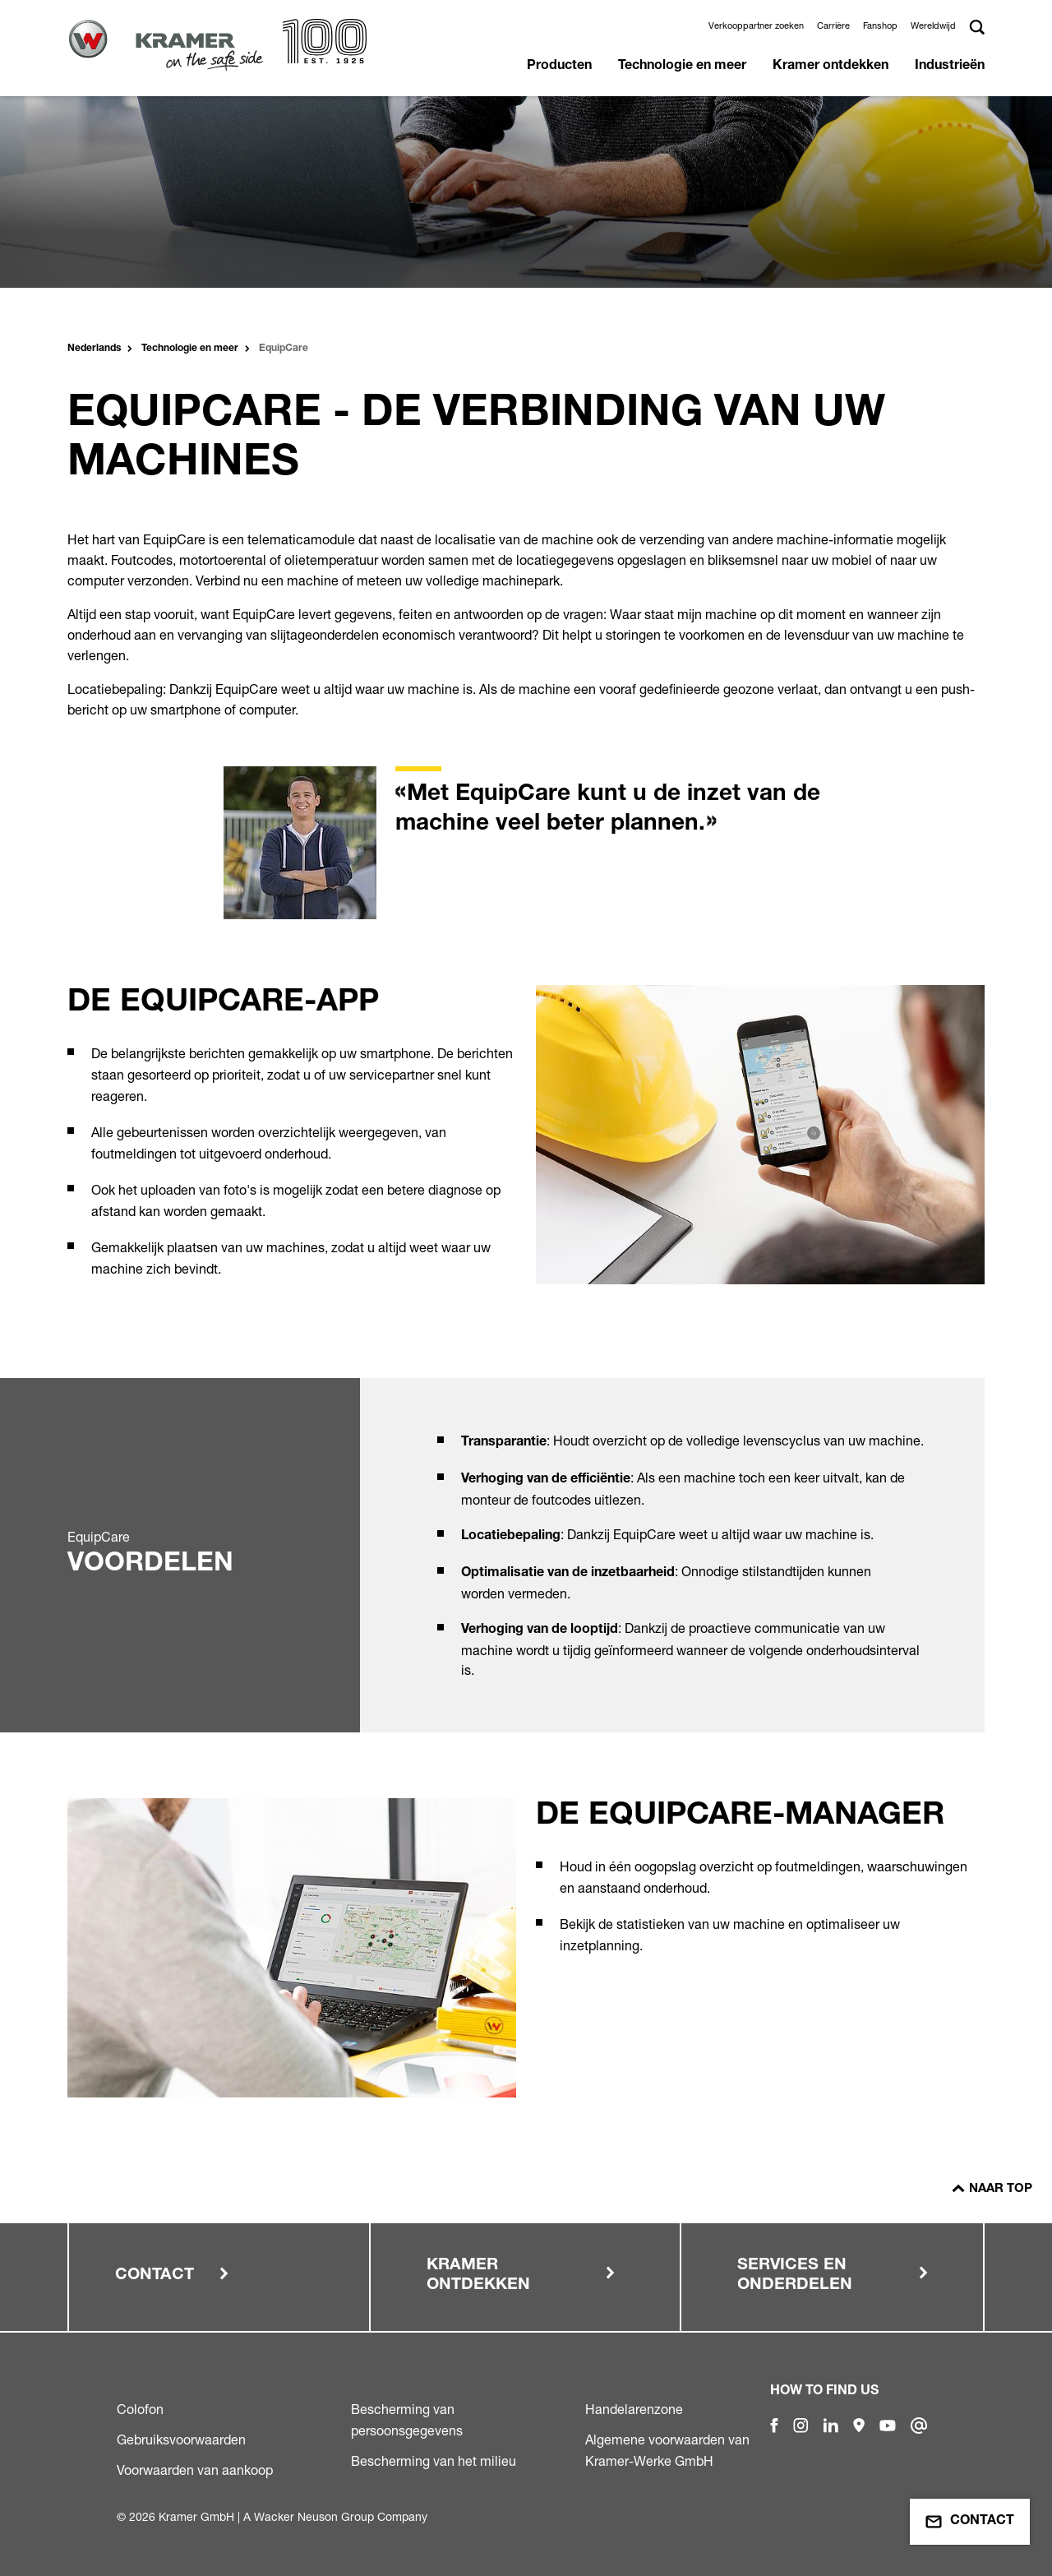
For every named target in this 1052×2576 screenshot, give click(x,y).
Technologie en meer (682, 66)
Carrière (833, 25)
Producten (559, 66)
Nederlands (94, 349)
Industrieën (950, 66)
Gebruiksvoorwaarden (181, 2439)
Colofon (140, 2409)
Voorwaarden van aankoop (195, 2470)
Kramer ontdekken (830, 66)
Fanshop (880, 25)
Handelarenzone (634, 2409)
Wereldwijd (933, 25)
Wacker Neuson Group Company (340, 2516)
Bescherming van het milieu (433, 2461)
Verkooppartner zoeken (756, 25)
